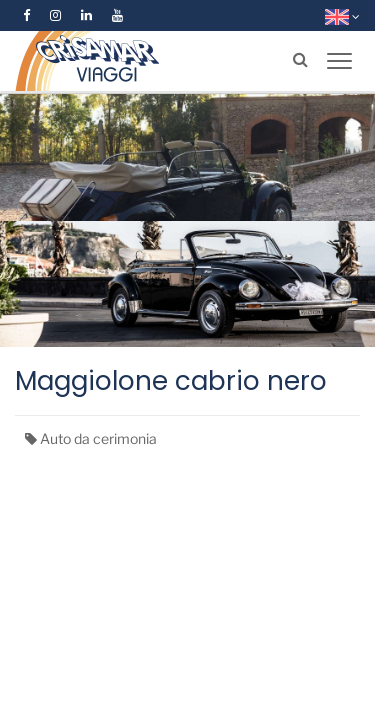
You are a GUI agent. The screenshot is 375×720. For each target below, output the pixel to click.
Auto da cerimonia (98, 438)
